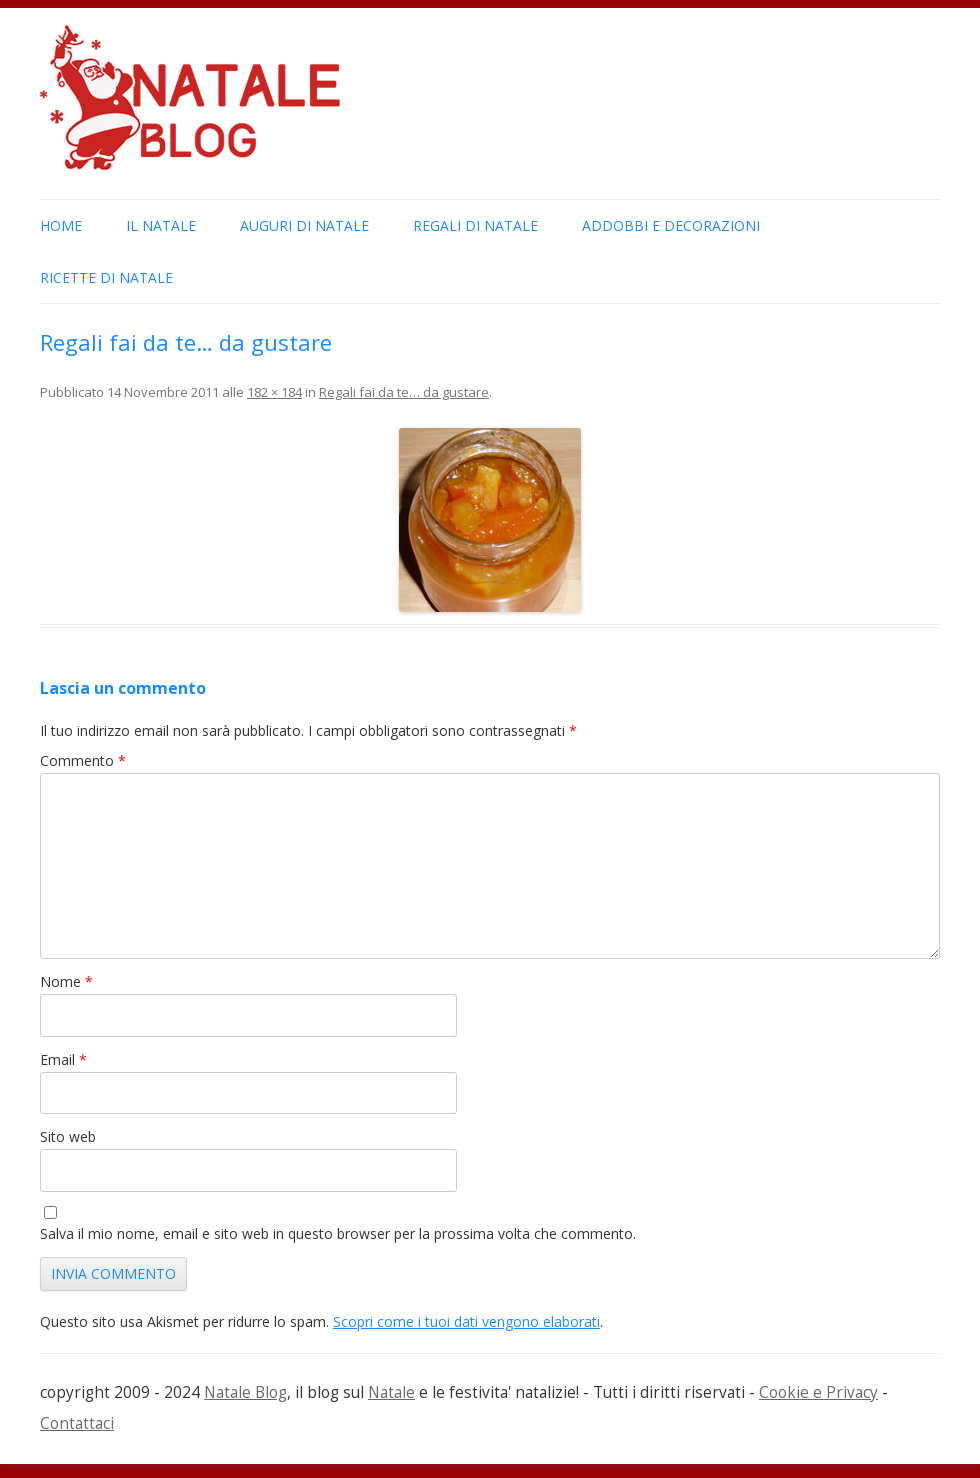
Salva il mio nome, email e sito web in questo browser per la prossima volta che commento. (338, 1233)
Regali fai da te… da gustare (404, 392)
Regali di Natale (475, 225)
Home (61, 225)
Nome (66, 981)
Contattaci (77, 1423)
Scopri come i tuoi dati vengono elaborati (466, 1321)
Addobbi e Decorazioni (671, 225)
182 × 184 (274, 392)
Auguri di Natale (304, 225)
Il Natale (161, 225)
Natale (391, 1392)
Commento (83, 760)
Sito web (68, 1136)
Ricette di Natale (106, 277)
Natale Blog (245, 1392)
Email (63, 1059)
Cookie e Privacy (818, 1392)
